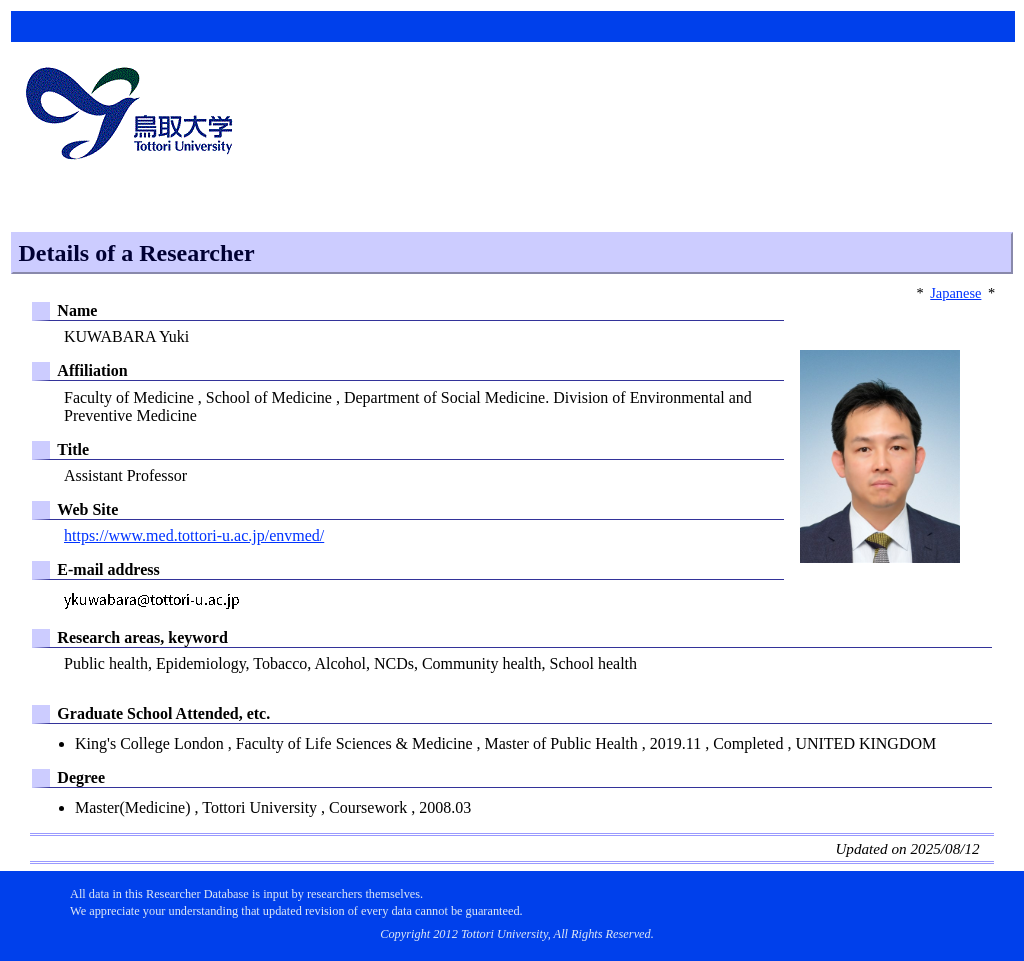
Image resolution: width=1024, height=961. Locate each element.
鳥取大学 (135, 116)
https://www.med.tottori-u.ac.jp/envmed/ (194, 535)
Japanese (955, 293)
